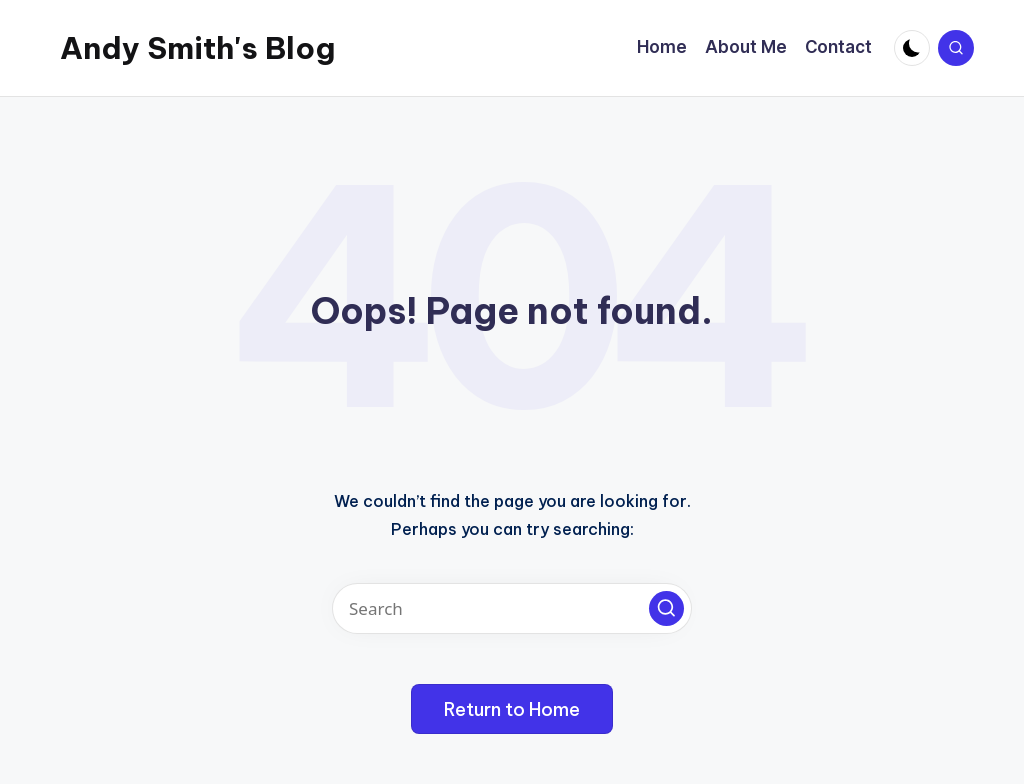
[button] (666, 608)
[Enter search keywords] (512, 608)
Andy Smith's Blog (197, 48)
